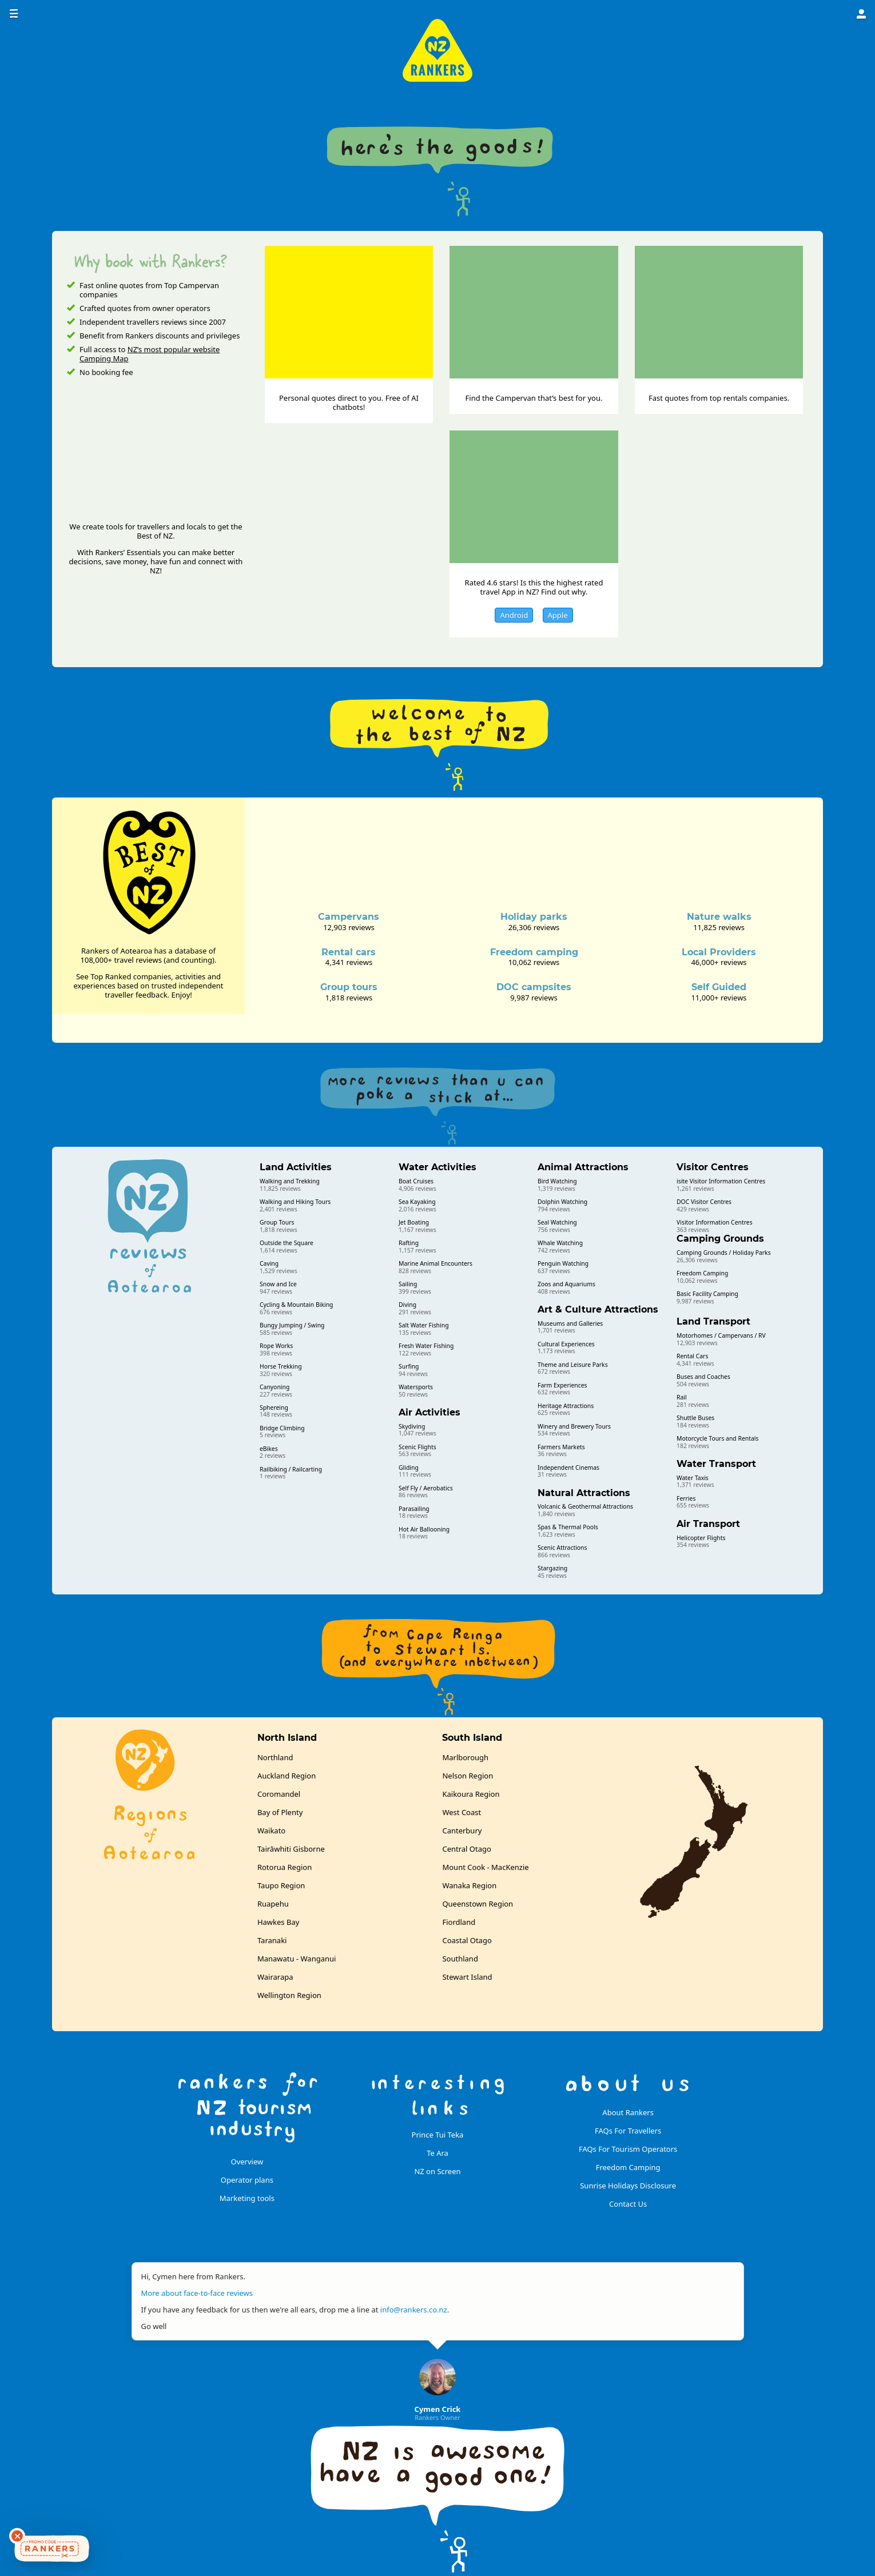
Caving (269, 1263)
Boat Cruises (416, 1181)
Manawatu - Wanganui (296, 1958)
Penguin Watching (563, 1263)
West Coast (461, 1812)
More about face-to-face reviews (197, 2293)
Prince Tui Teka (438, 2135)
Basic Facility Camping (707, 1294)
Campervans (348, 916)
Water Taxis (693, 1478)
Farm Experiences (562, 1385)
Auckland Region (286, 1775)
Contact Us (628, 2204)
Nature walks (719, 916)
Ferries (686, 1498)
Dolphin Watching (562, 1202)
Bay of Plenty (280, 1812)
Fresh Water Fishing (426, 1346)
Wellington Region (289, 1995)
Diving (407, 1305)
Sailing (408, 1284)
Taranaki (272, 1940)
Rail (682, 1397)
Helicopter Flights (701, 1538)
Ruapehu (273, 1904)
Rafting (409, 1243)
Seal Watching (557, 1222)
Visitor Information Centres (715, 1222)
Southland (460, 1958)
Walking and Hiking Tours (295, 1202)
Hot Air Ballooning (424, 1529)
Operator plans (247, 2180)
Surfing (409, 1366)
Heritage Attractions (566, 1406)
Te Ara (437, 2153)
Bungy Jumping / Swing (292, 1325)
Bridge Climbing (282, 1428)
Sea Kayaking (417, 1202)
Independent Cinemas (568, 1468)
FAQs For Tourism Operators (628, 2149)
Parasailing (414, 1509)
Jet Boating (414, 1222)
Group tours (348, 987)
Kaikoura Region (470, 1794)
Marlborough (465, 1757)
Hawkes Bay (278, 1922)
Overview (247, 2161)
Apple (558, 615)
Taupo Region (281, 1885)
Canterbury (462, 1830)
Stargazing (552, 1568)
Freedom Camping (702, 1273)
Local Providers (719, 952)
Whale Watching (560, 1243)
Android (514, 615)
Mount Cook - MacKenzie (485, 1867)
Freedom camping (534, 952)
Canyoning (274, 1387)
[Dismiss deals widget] (17, 2536)
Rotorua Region (284, 1867)
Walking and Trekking (290, 1181)
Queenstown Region (477, 1904)
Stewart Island (467, 1977)
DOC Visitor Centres (704, 1202)
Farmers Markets (561, 1447)
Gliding (409, 1468)
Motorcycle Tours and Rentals (717, 1438)
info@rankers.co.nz (413, 2309)
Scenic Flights (417, 1447)
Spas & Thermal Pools (568, 1527)
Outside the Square (286, 1243)
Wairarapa (275, 1977)
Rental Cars (692, 1356)
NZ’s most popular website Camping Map (149, 354)
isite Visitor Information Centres (721, 1181)
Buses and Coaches (703, 1377)
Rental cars (348, 952)
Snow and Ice (278, 1284)
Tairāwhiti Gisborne (291, 1849)
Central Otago (466, 1849)
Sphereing (274, 1407)
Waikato (271, 1830)
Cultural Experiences (566, 1344)
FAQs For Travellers (628, 2131)
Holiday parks (533, 916)
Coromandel (278, 1794)
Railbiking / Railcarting (291, 1469)
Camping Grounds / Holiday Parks (724, 1253)
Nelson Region (467, 1775)
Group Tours (277, 1222)
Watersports (416, 1387)
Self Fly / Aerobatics (426, 1488)
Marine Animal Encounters (435, 1263)
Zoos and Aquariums (566, 1284)
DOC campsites (533, 987)
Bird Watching (557, 1181)
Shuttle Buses (695, 1418)
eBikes (269, 1449)
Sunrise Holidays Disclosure (628, 2185)
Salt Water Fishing (424, 1325)
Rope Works (276, 1346)
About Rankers (628, 2112)
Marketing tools (247, 2198)
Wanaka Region (469, 1885)
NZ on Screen (437, 2171)
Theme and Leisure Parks (573, 1365)
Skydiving (412, 1426)
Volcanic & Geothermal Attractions (585, 1506)
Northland (275, 1757)
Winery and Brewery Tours (574, 1426)
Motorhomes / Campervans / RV (721, 1335)
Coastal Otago (466, 1940)
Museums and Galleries (570, 1323)
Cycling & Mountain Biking (296, 1305)
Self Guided (718, 987)
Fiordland (458, 1922)
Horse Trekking (281, 1366)
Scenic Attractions (562, 1548)
